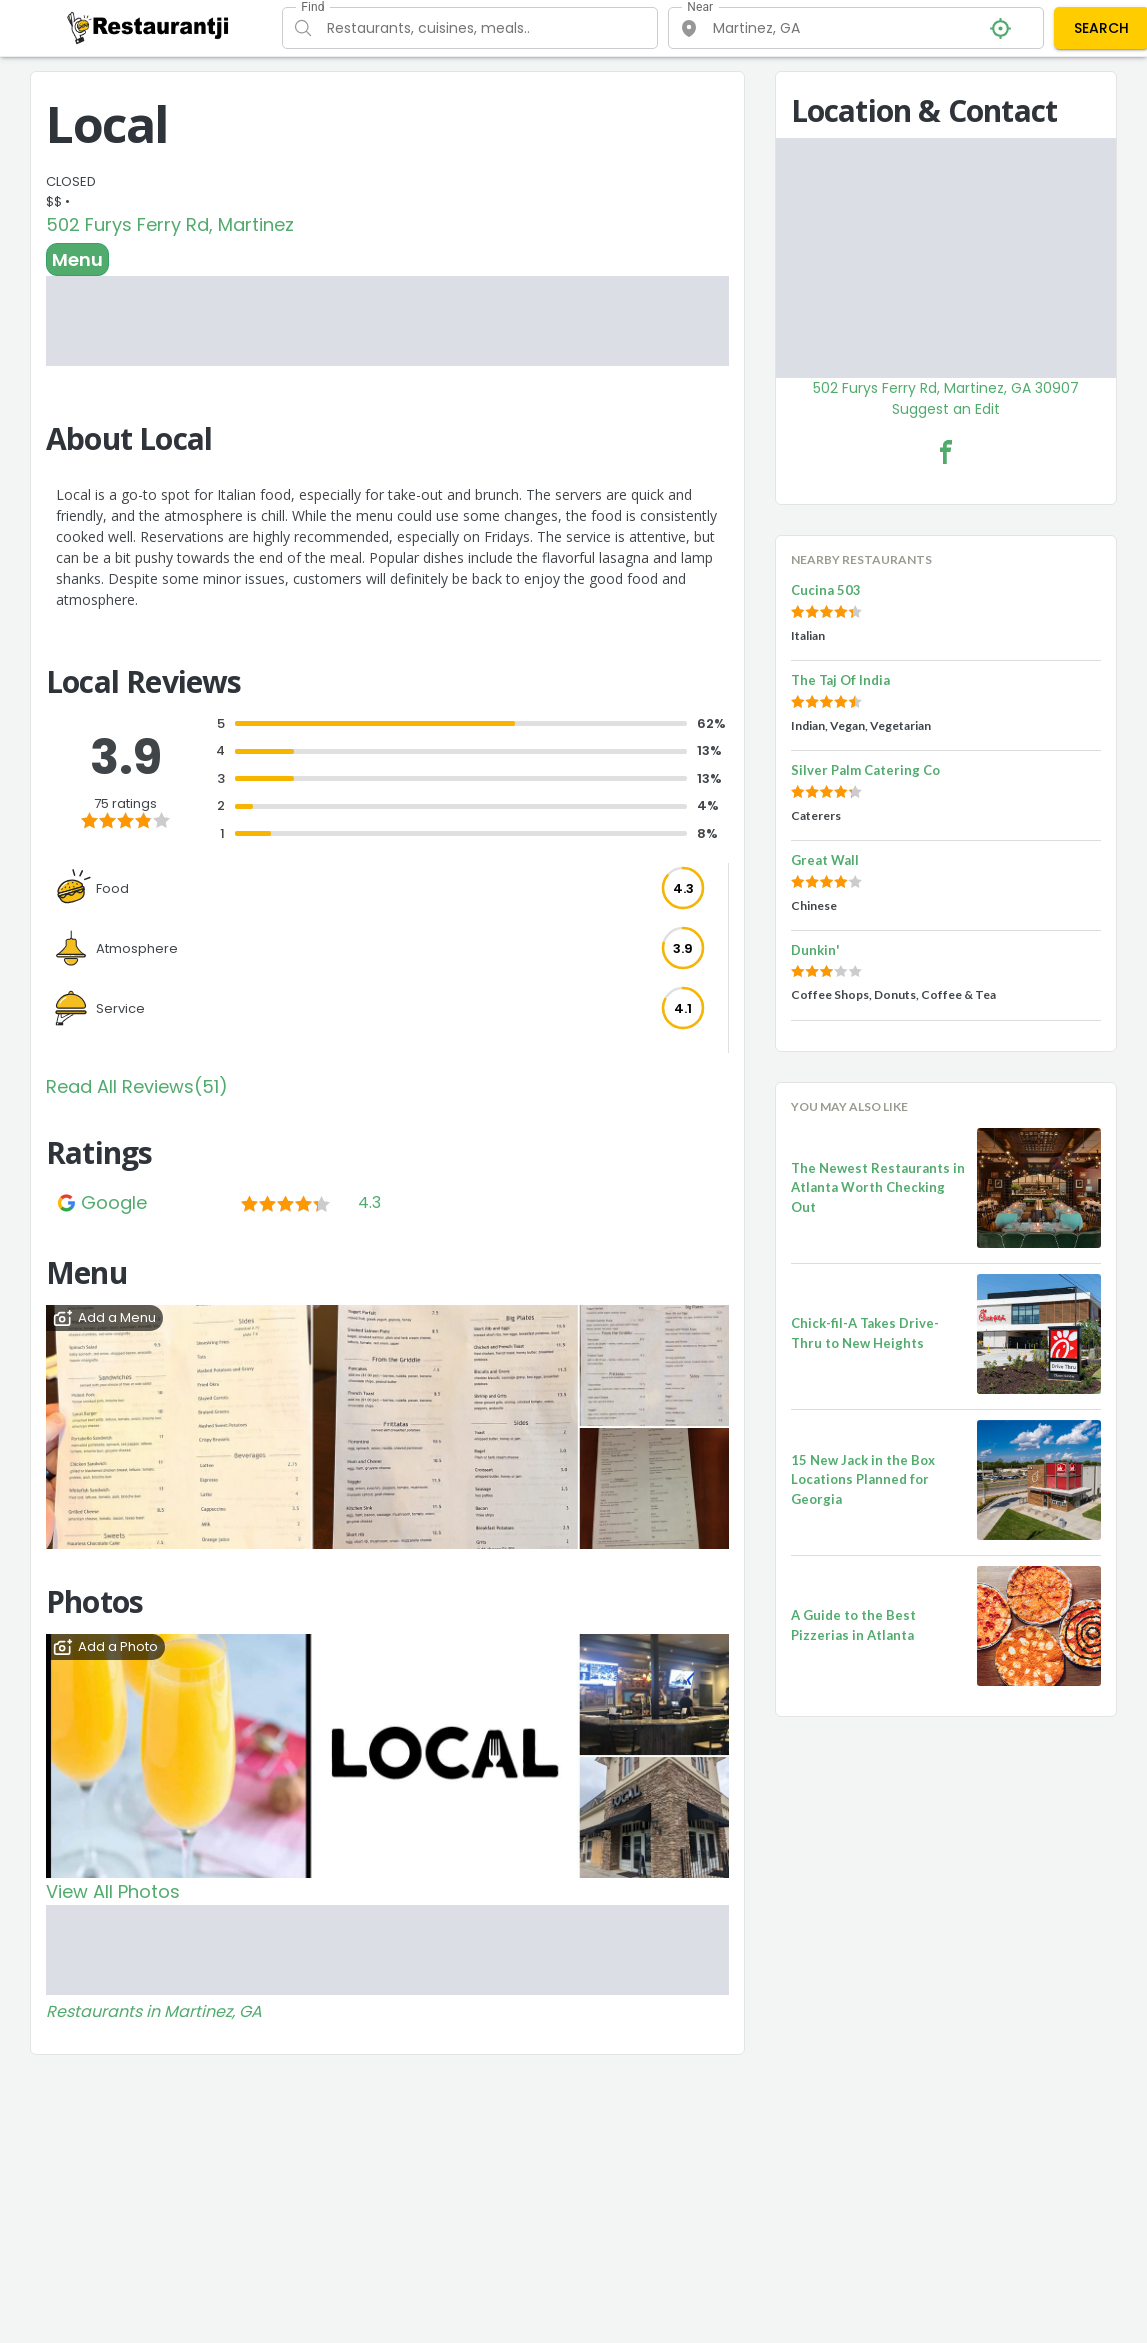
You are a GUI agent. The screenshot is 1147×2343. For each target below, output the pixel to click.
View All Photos (113, 1891)
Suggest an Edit (946, 409)
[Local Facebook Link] (946, 452)
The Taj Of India (840, 680)
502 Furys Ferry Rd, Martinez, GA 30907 (946, 388)
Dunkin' (815, 950)
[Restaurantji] (148, 27)
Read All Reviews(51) (137, 1086)
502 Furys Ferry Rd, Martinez (170, 224)
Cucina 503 (826, 590)
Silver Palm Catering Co (865, 770)
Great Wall (825, 860)
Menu (77, 259)
